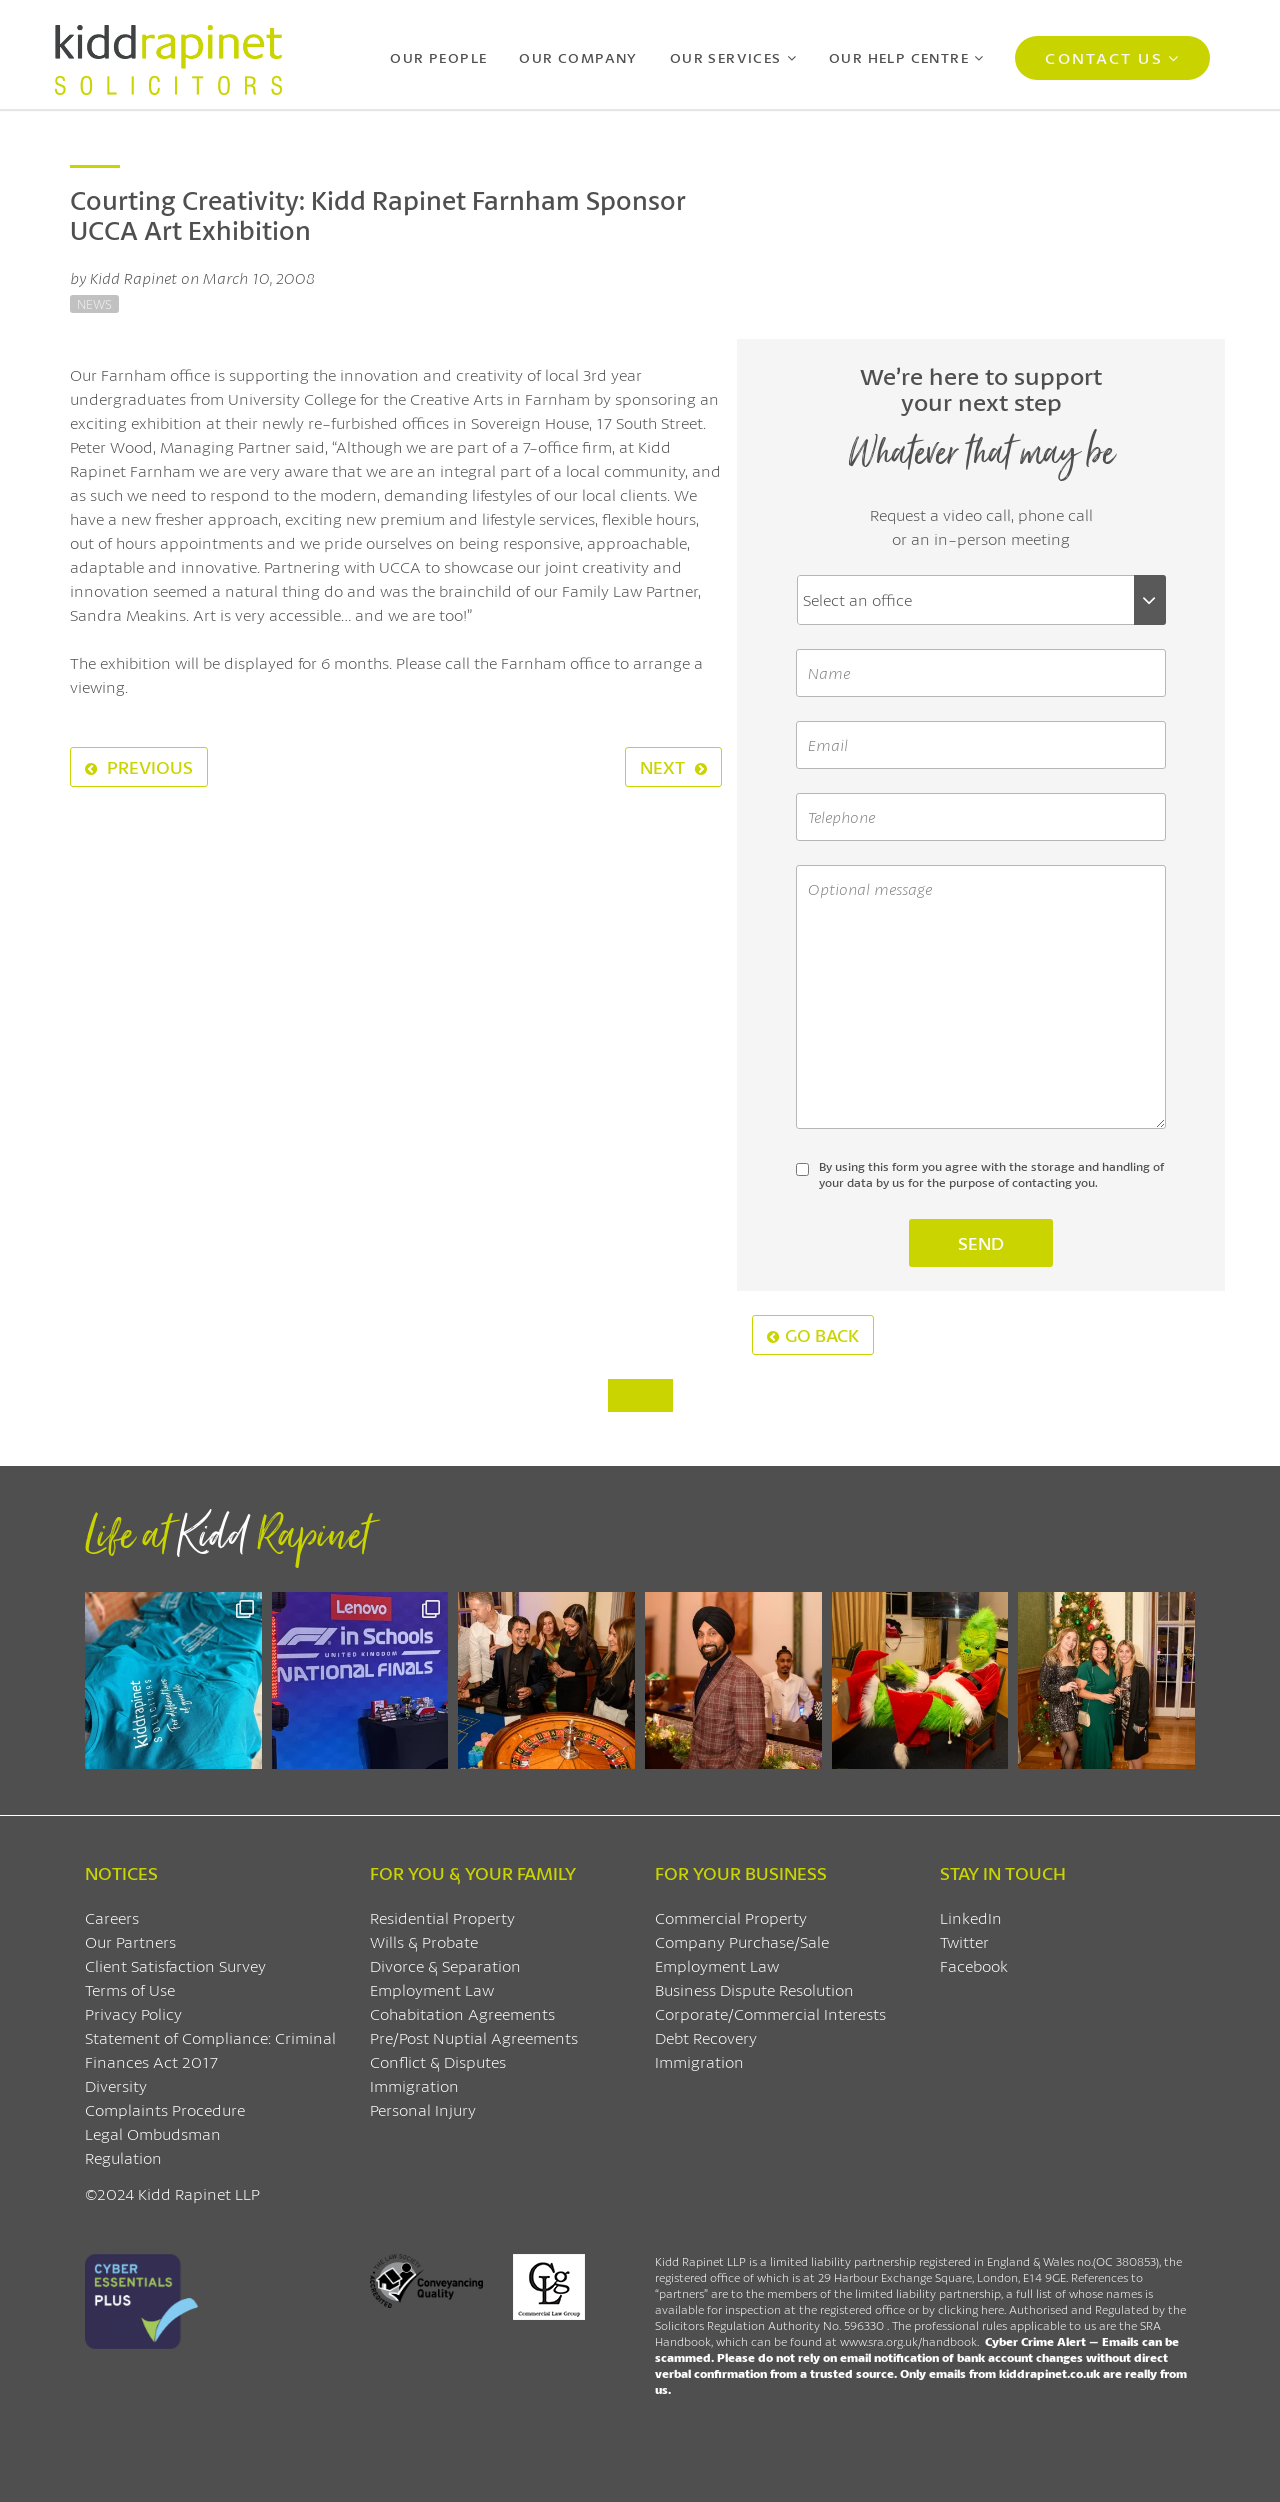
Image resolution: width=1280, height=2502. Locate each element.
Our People (438, 57)
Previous (139, 767)
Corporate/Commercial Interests (770, 2013)
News (94, 304)
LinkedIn (971, 1917)
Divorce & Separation (445, 1965)
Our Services (726, 57)
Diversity (116, 2085)
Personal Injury (423, 2109)
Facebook (974, 1965)
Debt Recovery (706, 2037)
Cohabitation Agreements (462, 2013)
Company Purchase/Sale (742, 1941)
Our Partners (130, 1941)
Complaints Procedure (165, 2109)
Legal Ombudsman (153, 2133)
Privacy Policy (133, 2013)
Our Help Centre (899, 57)
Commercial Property (731, 1917)
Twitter (964, 1941)
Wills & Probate (424, 1941)
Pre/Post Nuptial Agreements (474, 2037)
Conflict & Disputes (438, 2061)
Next (673, 767)
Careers (112, 1917)
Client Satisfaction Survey (175, 1965)
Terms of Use (130, 1989)
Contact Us (1103, 57)
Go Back (813, 1335)
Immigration (414, 2085)
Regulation (123, 2157)
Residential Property (442, 1917)
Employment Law (432, 1989)
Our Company (578, 57)
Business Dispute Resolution (754, 1989)
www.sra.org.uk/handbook (908, 2341)
